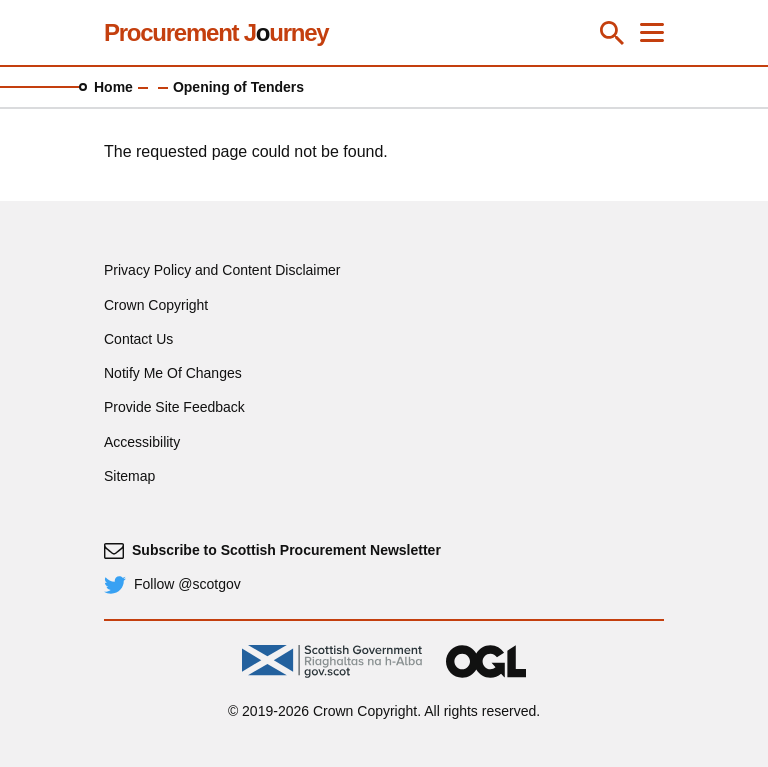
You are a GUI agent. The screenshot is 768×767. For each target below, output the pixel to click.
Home (113, 87)
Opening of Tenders (238, 87)
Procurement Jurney (216, 32)
